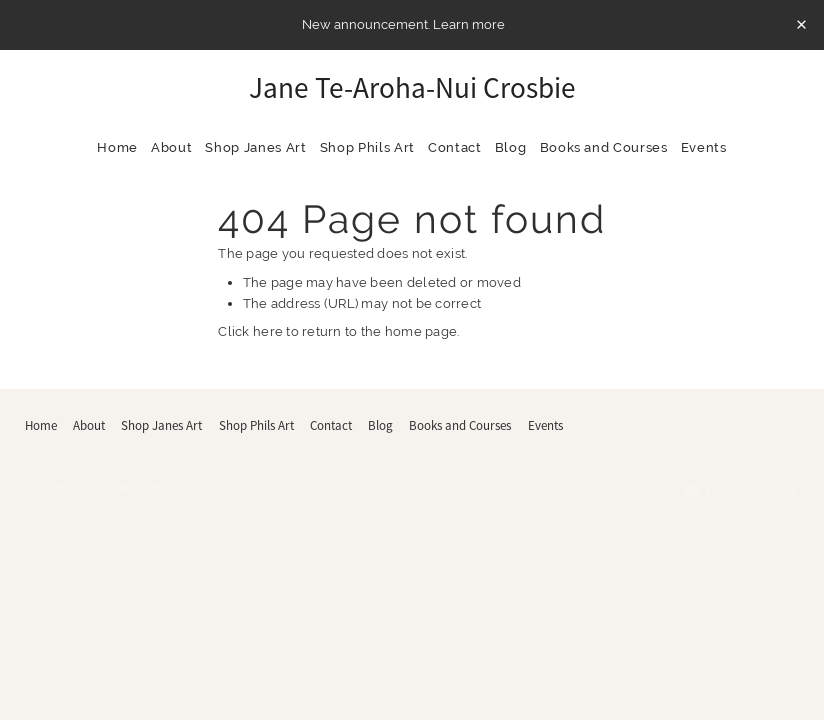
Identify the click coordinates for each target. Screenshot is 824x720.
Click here (250, 331)
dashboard (140, 487)
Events (704, 147)
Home (117, 147)
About (171, 147)
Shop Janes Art (255, 147)
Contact (455, 147)
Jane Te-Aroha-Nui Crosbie (412, 88)
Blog (511, 147)
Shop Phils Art (367, 147)
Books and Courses (604, 147)
